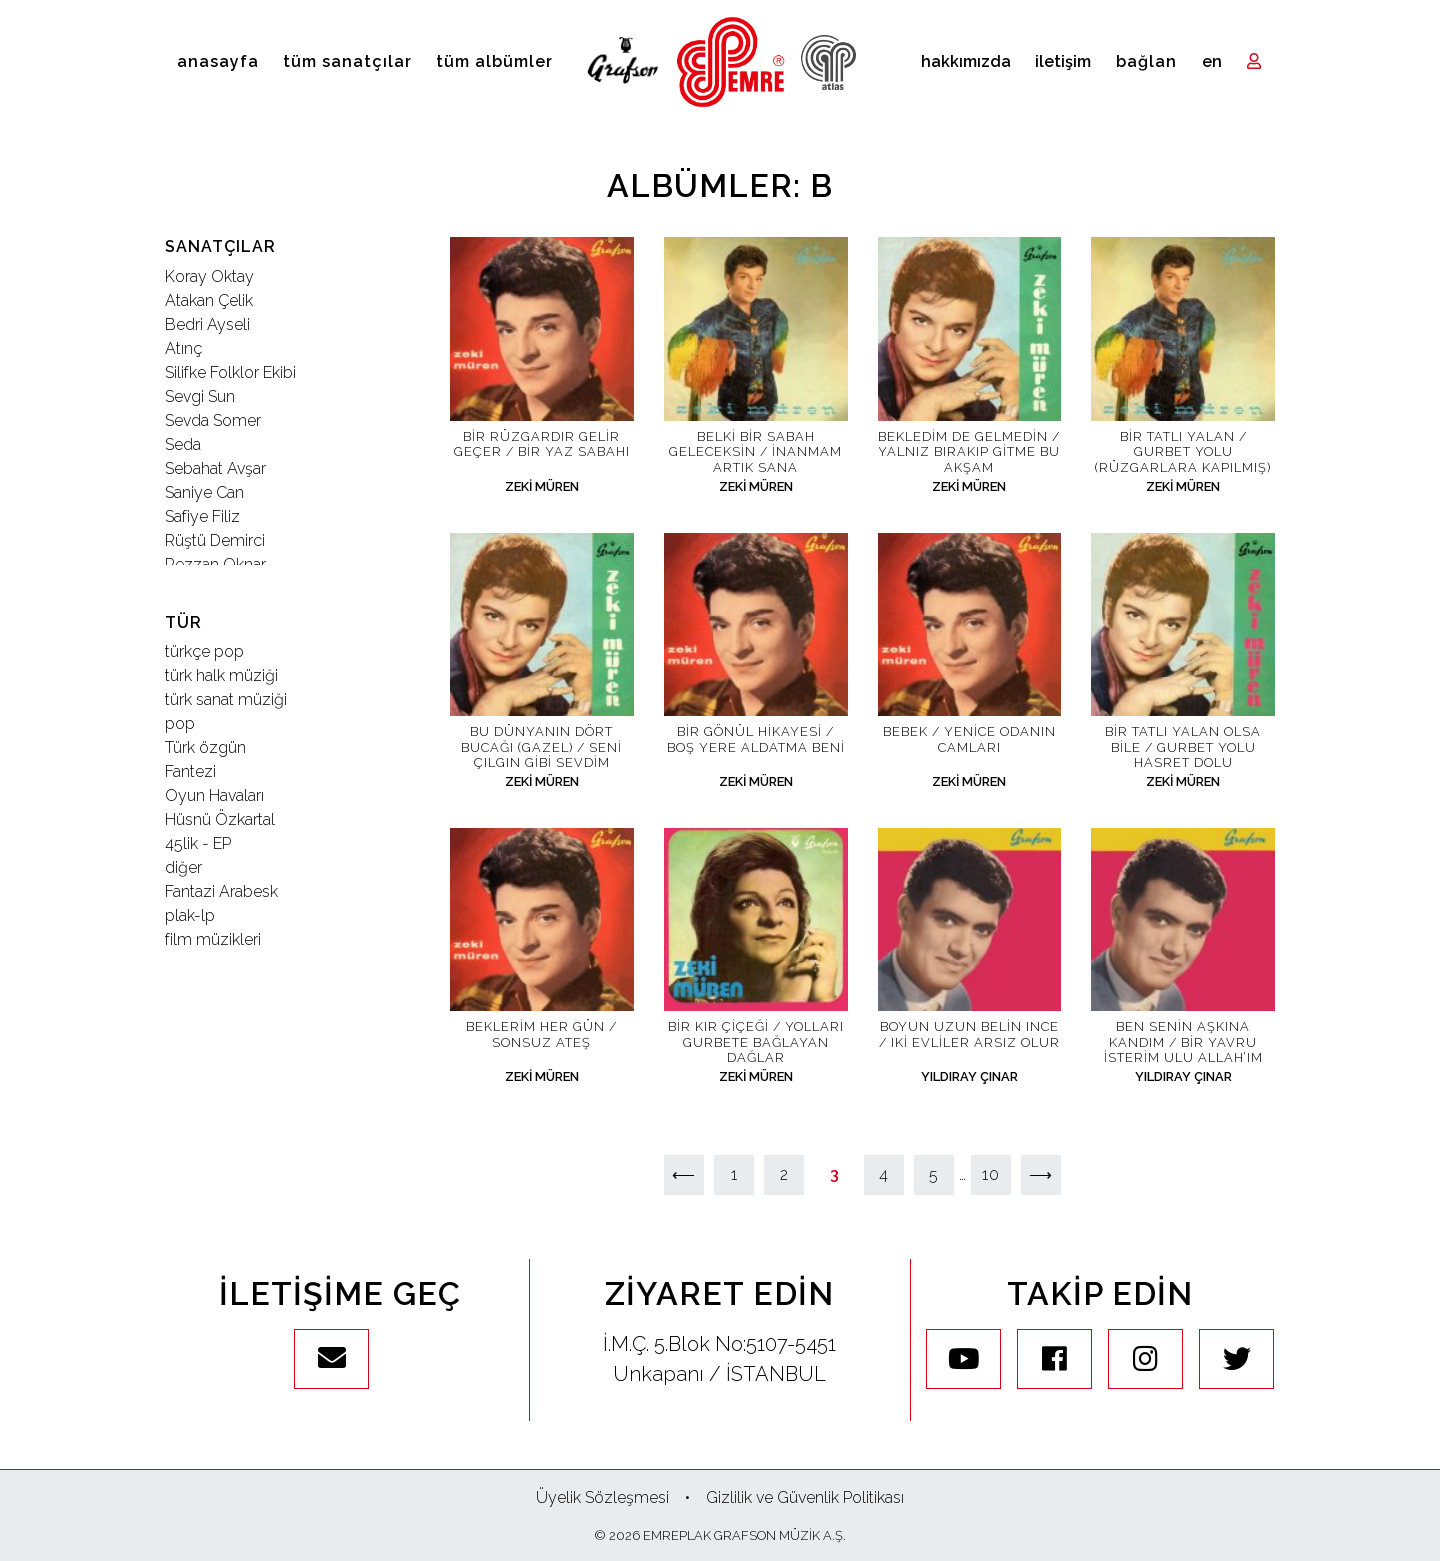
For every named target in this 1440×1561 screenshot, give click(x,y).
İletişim (1063, 61)
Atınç (183, 348)
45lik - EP (198, 843)
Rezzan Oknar (215, 564)
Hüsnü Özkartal (220, 819)
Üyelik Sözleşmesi (602, 1497)
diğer (183, 867)
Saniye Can (204, 492)
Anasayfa (218, 61)
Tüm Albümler (494, 61)
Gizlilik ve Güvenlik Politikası (805, 1497)
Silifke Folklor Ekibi (230, 372)
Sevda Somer (213, 420)
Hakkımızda (966, 61)
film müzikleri (213, 939)
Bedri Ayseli (207, 324)
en (1212, 61)
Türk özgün (205, 747)
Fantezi (190, 771)
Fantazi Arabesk (221, 891)
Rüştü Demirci (215, 540)
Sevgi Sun (200, 396)
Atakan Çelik (209, 300)
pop (180, 723)
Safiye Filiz (202, 516)
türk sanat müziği (226, 699)
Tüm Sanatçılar (347, 61)
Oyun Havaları (214, 795)
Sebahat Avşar (215, 468)
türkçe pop (204, 651)
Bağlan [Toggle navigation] (1146, 61)
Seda (183, 444)
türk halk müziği (221, 675)
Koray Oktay (209, 276)
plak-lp (190, 915)
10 (991, 1174)
